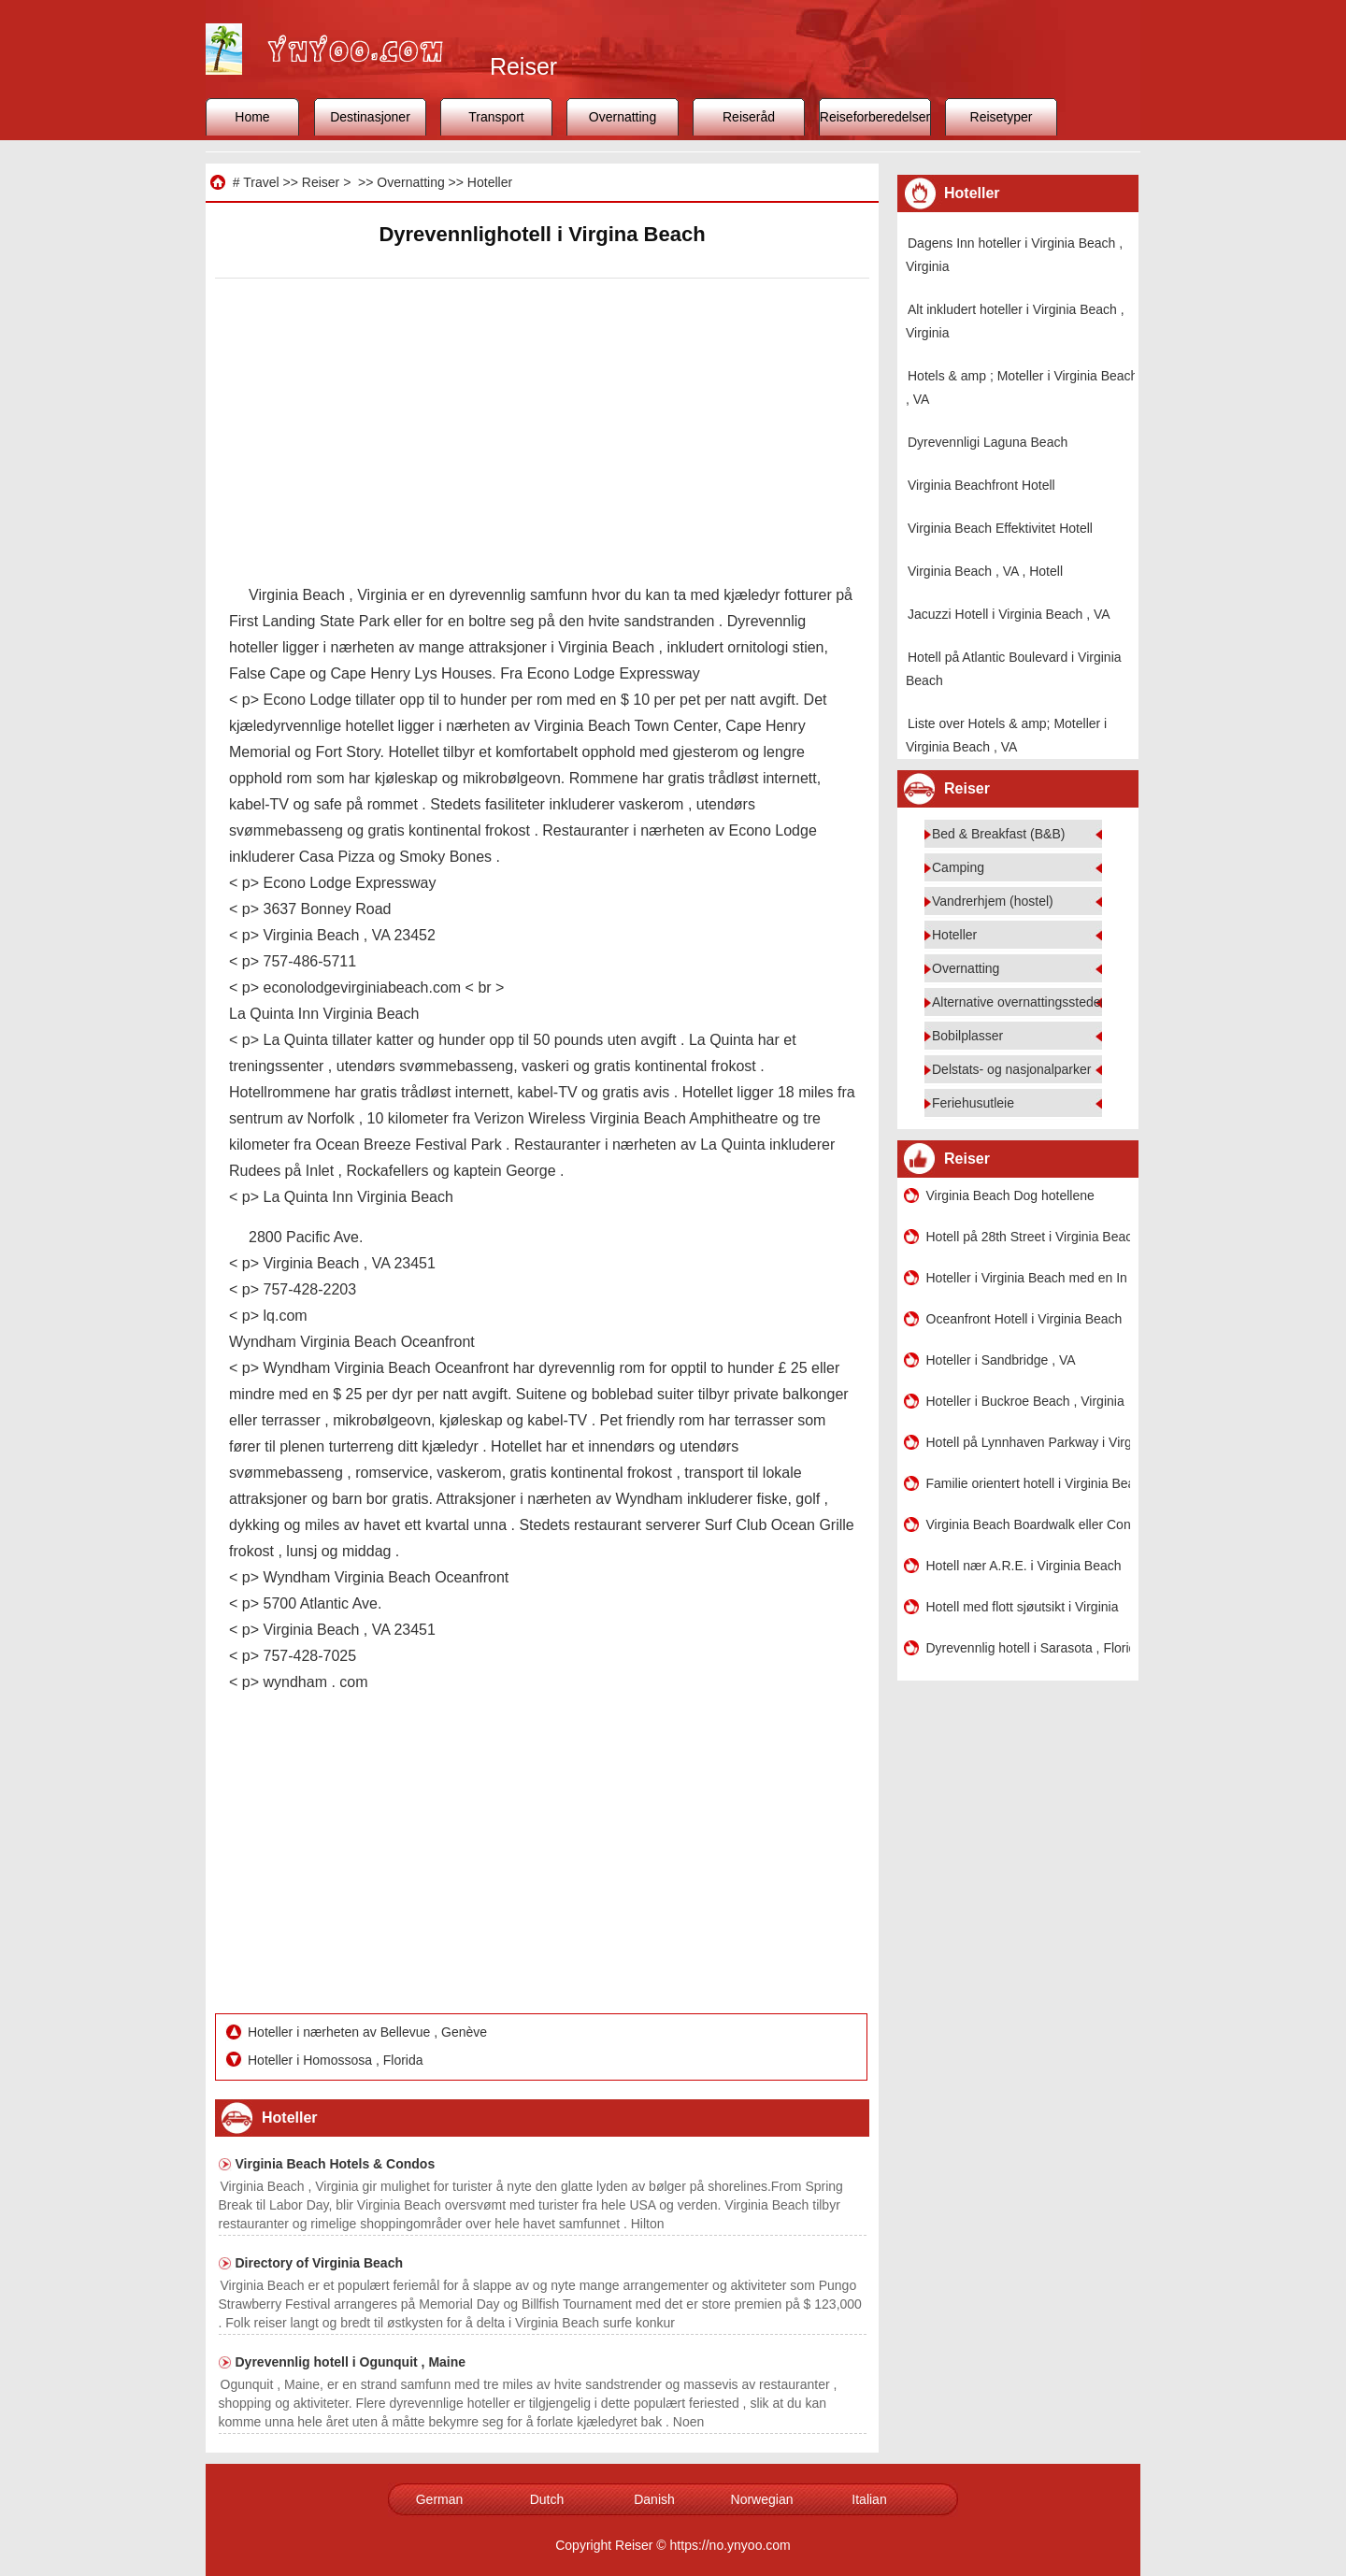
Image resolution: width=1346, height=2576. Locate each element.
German (440, 2499)
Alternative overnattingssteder (1018, 1002)
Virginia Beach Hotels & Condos (336, 2163)
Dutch (547, 2499)
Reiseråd (749, 116)
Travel (261, 182)
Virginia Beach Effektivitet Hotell (1000, 528)
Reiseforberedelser (875, 116)
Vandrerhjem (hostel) (992, 901)
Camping (958, 867)
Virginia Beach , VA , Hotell (985, 571)
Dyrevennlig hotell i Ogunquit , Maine (351, 2361)
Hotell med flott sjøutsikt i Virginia (1022, 1606)
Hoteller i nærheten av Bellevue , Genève (369, 2032)
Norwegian (762, 2499)
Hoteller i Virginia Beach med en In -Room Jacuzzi (1028, 1277)
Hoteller (489, 182)
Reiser (320, 182)
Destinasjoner (370, 116)
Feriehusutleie (973, 1102)
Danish (654, 2499)
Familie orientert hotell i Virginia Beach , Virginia (1028, 1483)
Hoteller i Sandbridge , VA (1001, 1359)
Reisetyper (1001, 116)
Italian (869, 2499)
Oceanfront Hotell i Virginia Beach (1024, 1318)
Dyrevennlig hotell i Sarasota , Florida (1028, 1647)
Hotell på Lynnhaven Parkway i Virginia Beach (1028, 1442)
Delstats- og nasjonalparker (1011, 1069)
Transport (495, 116)
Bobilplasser (967, 1035)
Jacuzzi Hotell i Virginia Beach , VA (1009, 614)
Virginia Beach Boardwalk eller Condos (1028, 1524)
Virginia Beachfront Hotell (981, 485)
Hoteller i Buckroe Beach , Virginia (1025, 1401)
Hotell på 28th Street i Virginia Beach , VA (1028, 1236)
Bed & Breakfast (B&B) (998, 833)
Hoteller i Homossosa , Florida (337, 2060)
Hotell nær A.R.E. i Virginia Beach (1024, 1565)
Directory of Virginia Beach (319, 2262)
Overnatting (622, 116)
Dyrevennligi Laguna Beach (987, 442)
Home (252, 116)
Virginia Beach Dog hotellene (1010, 1195)
